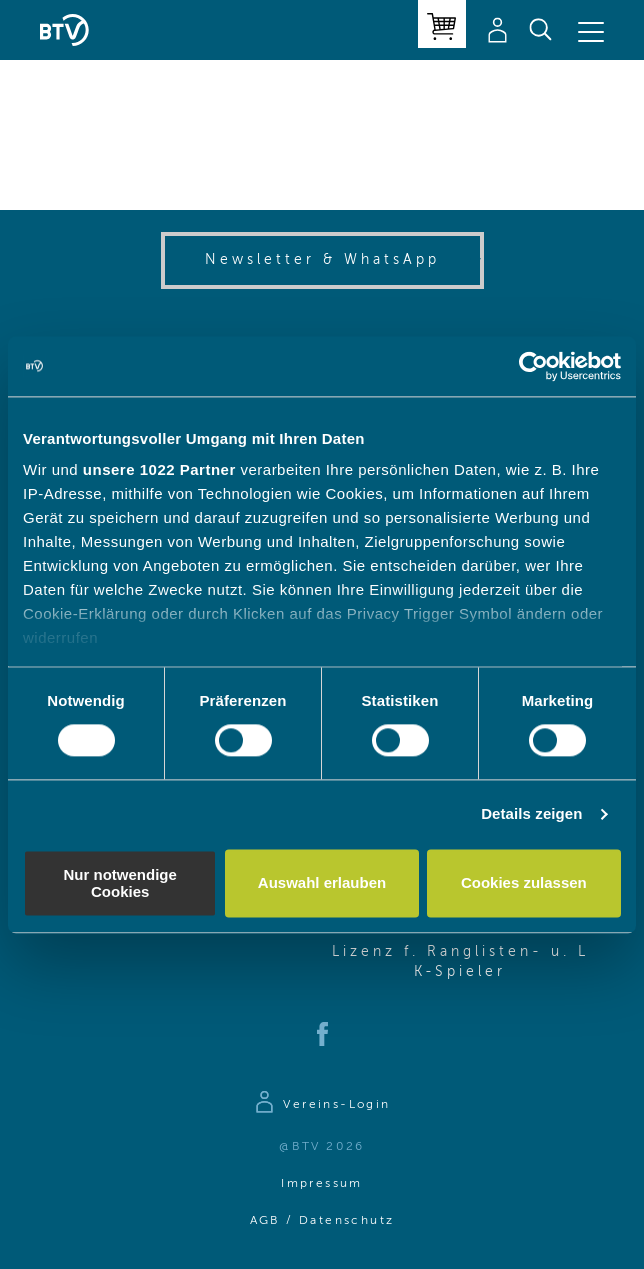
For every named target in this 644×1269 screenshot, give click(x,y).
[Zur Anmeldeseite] (321, 1105)
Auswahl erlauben (322, 883)
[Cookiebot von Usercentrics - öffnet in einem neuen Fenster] (533, 366)
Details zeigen (531, 814)
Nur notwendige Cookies (120, 883)
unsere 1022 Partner (159, 469)
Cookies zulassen (524, 883)
